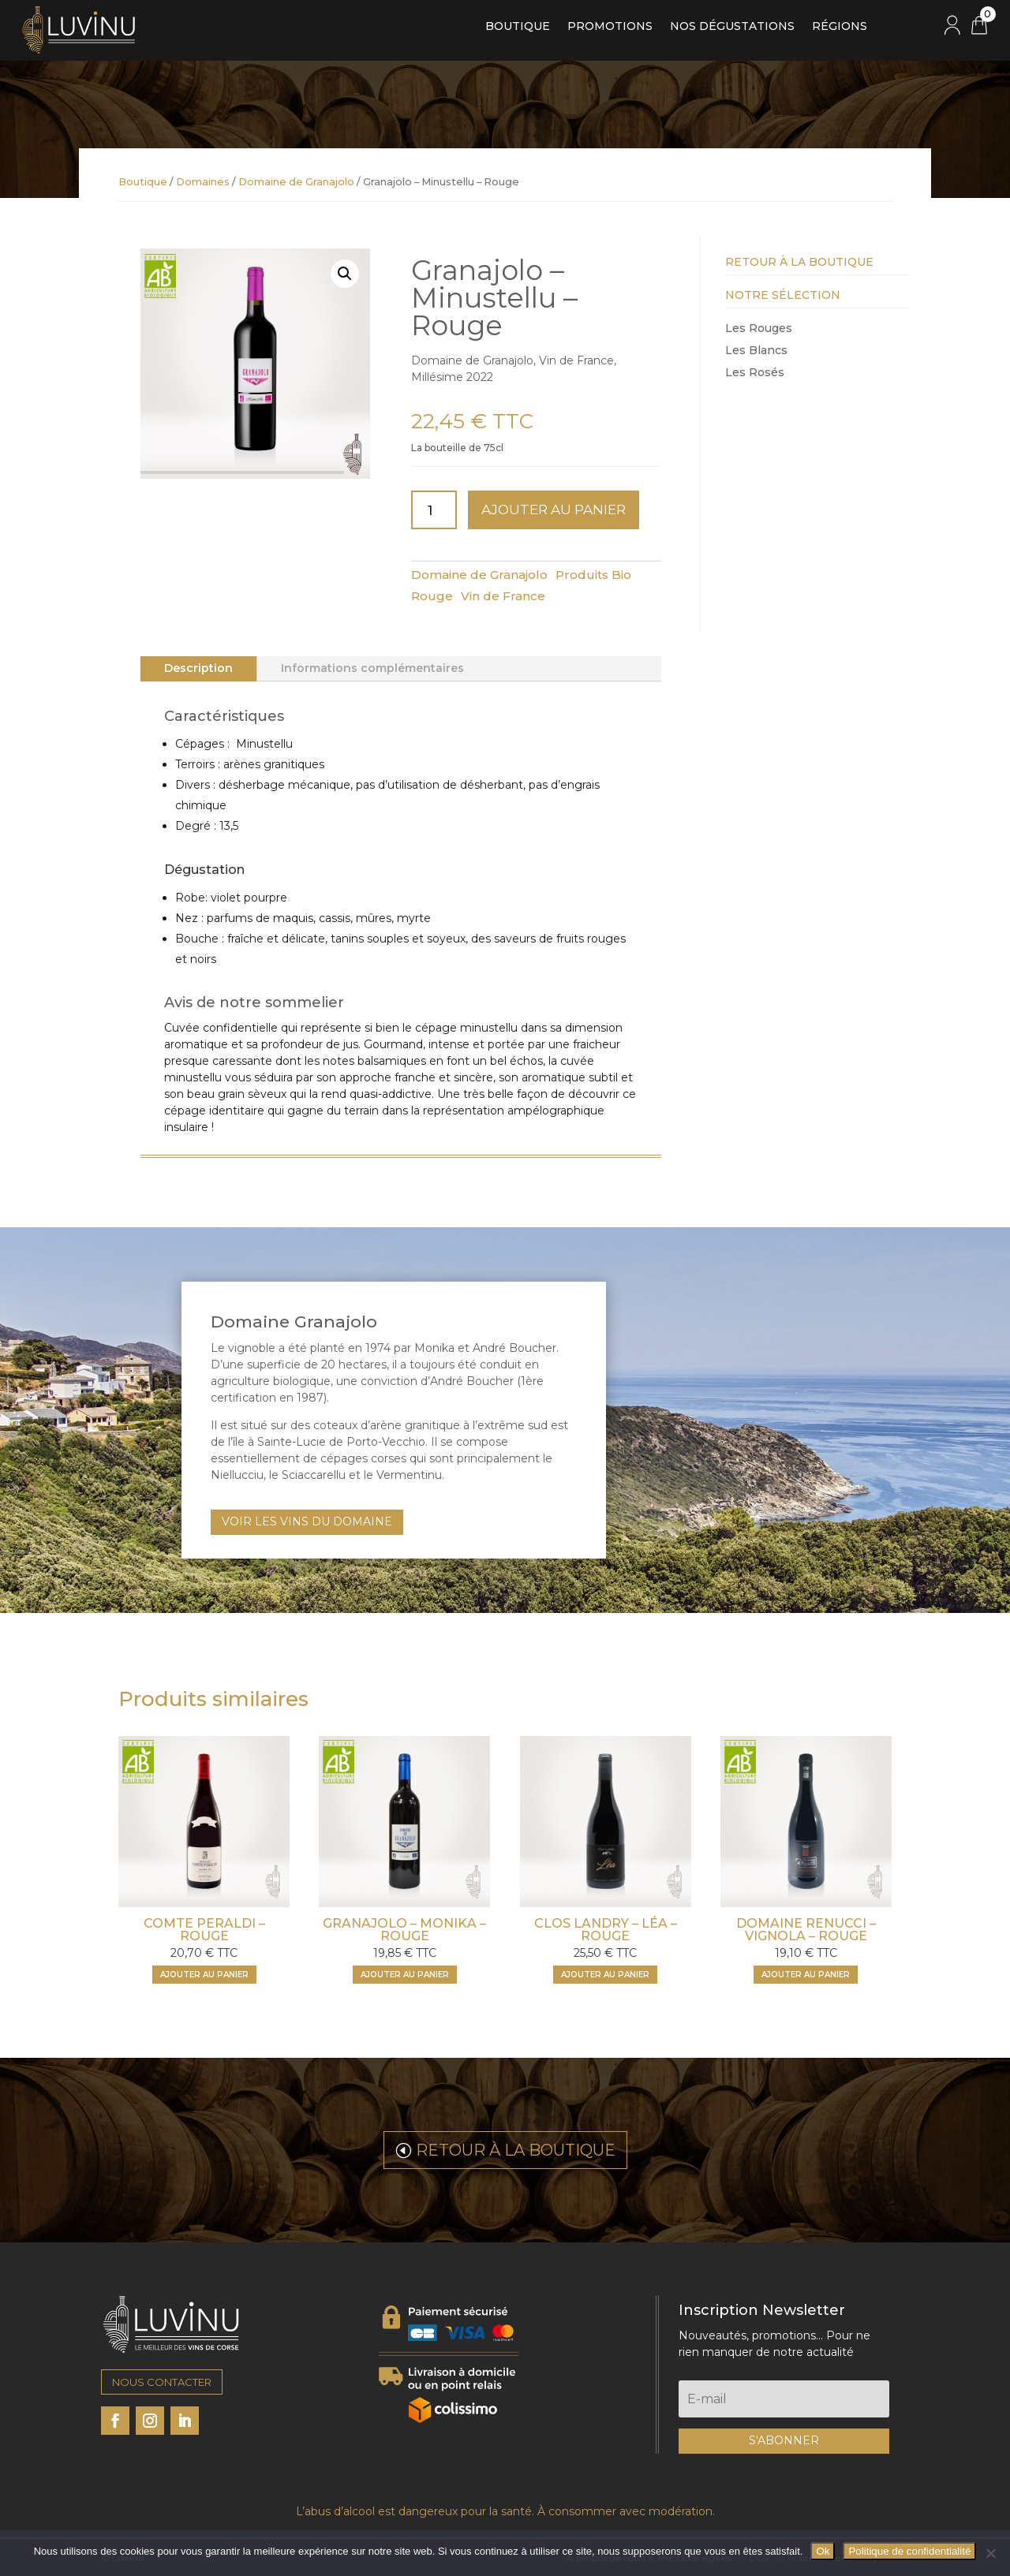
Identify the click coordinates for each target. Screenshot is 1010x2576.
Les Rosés (754, 372)
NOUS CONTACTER (161, 2382)
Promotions (610, 27)
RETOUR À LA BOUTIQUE (515, 2150)
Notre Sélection (782, 295)
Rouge (432, 595)
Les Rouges (758, 328)
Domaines (203, 182)
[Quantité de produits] (434, 510)
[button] (345, 273)
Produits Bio (593, 574)
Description (198, 668)
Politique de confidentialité (909, 2551)
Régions (839, 27)
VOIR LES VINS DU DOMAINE (307, 1521)
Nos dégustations (732, 27)
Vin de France (503, 595)
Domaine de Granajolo (296, 182)
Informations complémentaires (372, 668)
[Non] (990, 2553)
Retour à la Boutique (799, 262)
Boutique (517, 27)
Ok (822, 2551)
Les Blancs (756, 350)
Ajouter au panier (553, 509)
